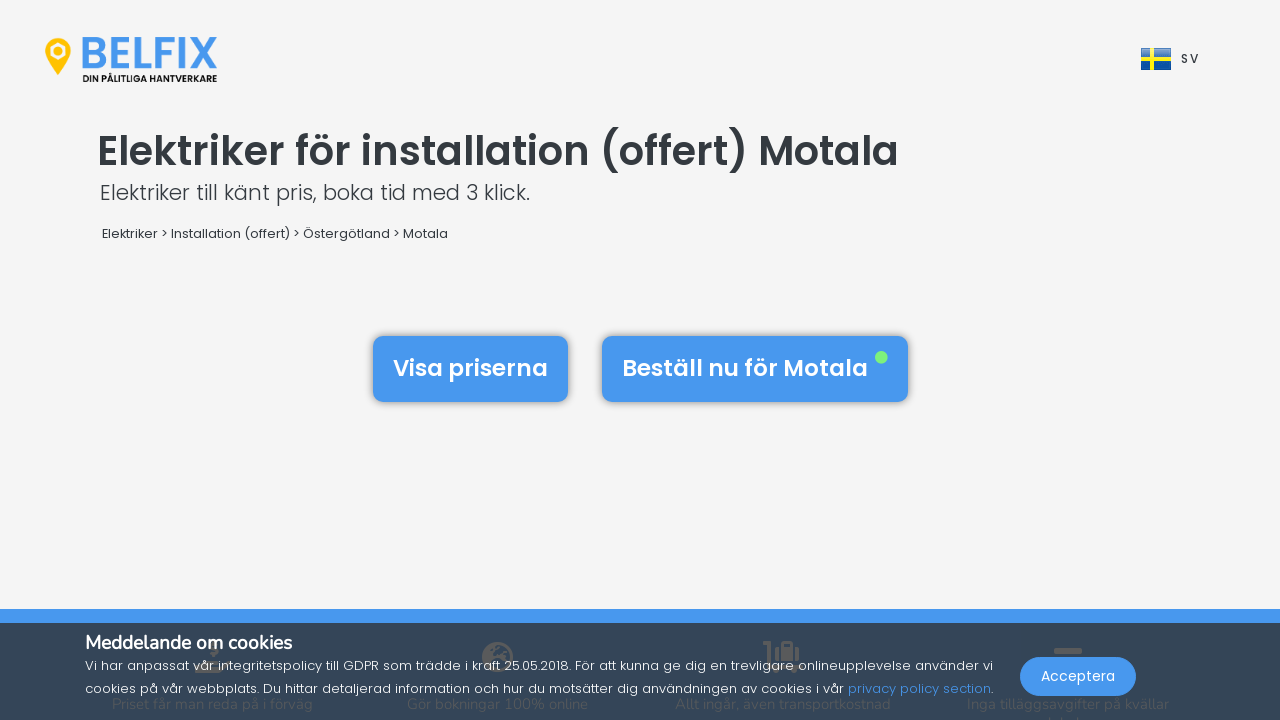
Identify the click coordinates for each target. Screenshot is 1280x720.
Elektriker (130, 233)
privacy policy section (919, 688)
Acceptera (1078, 676)
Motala (425, 233)
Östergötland (346, 233)
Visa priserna (470, 368)
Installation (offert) (230, 233)
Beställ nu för (755, 368)
